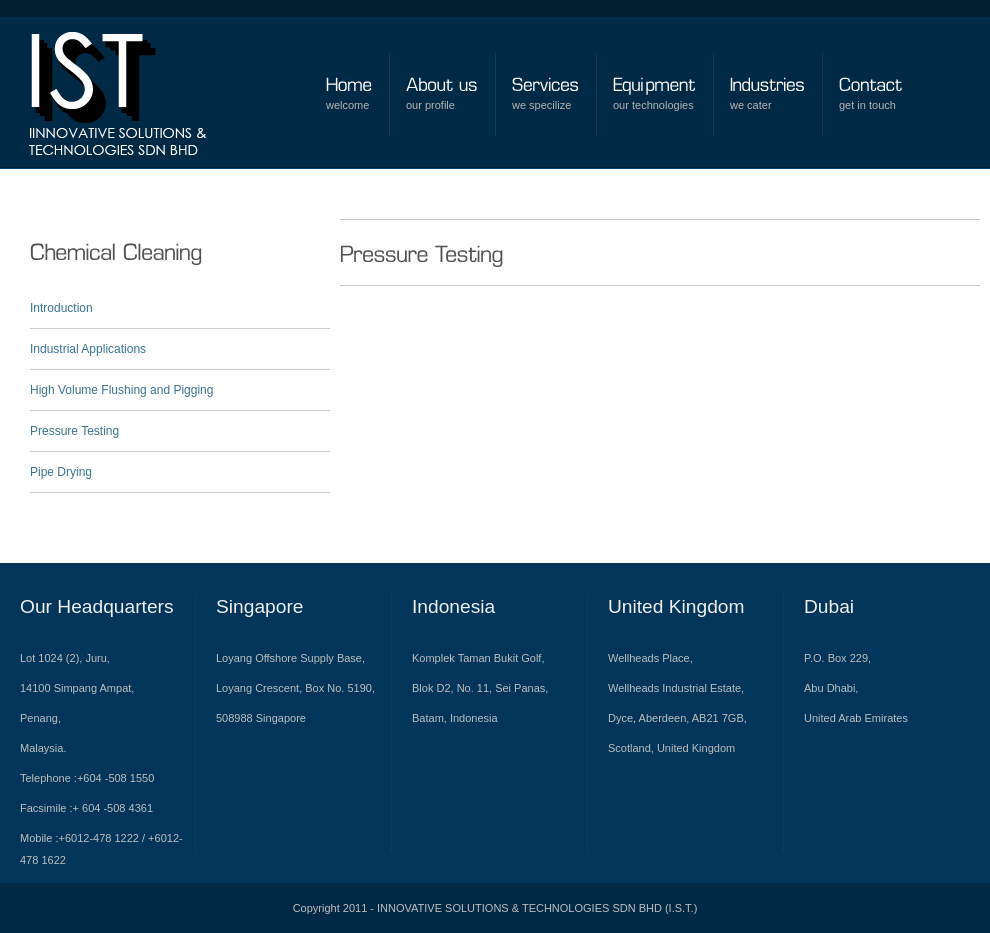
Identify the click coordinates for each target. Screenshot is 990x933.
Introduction (61, 308)
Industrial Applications (88, 349)
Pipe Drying (61, 472)
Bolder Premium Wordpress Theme (136, 101)
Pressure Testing (74, 431)
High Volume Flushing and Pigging (121, 390)
